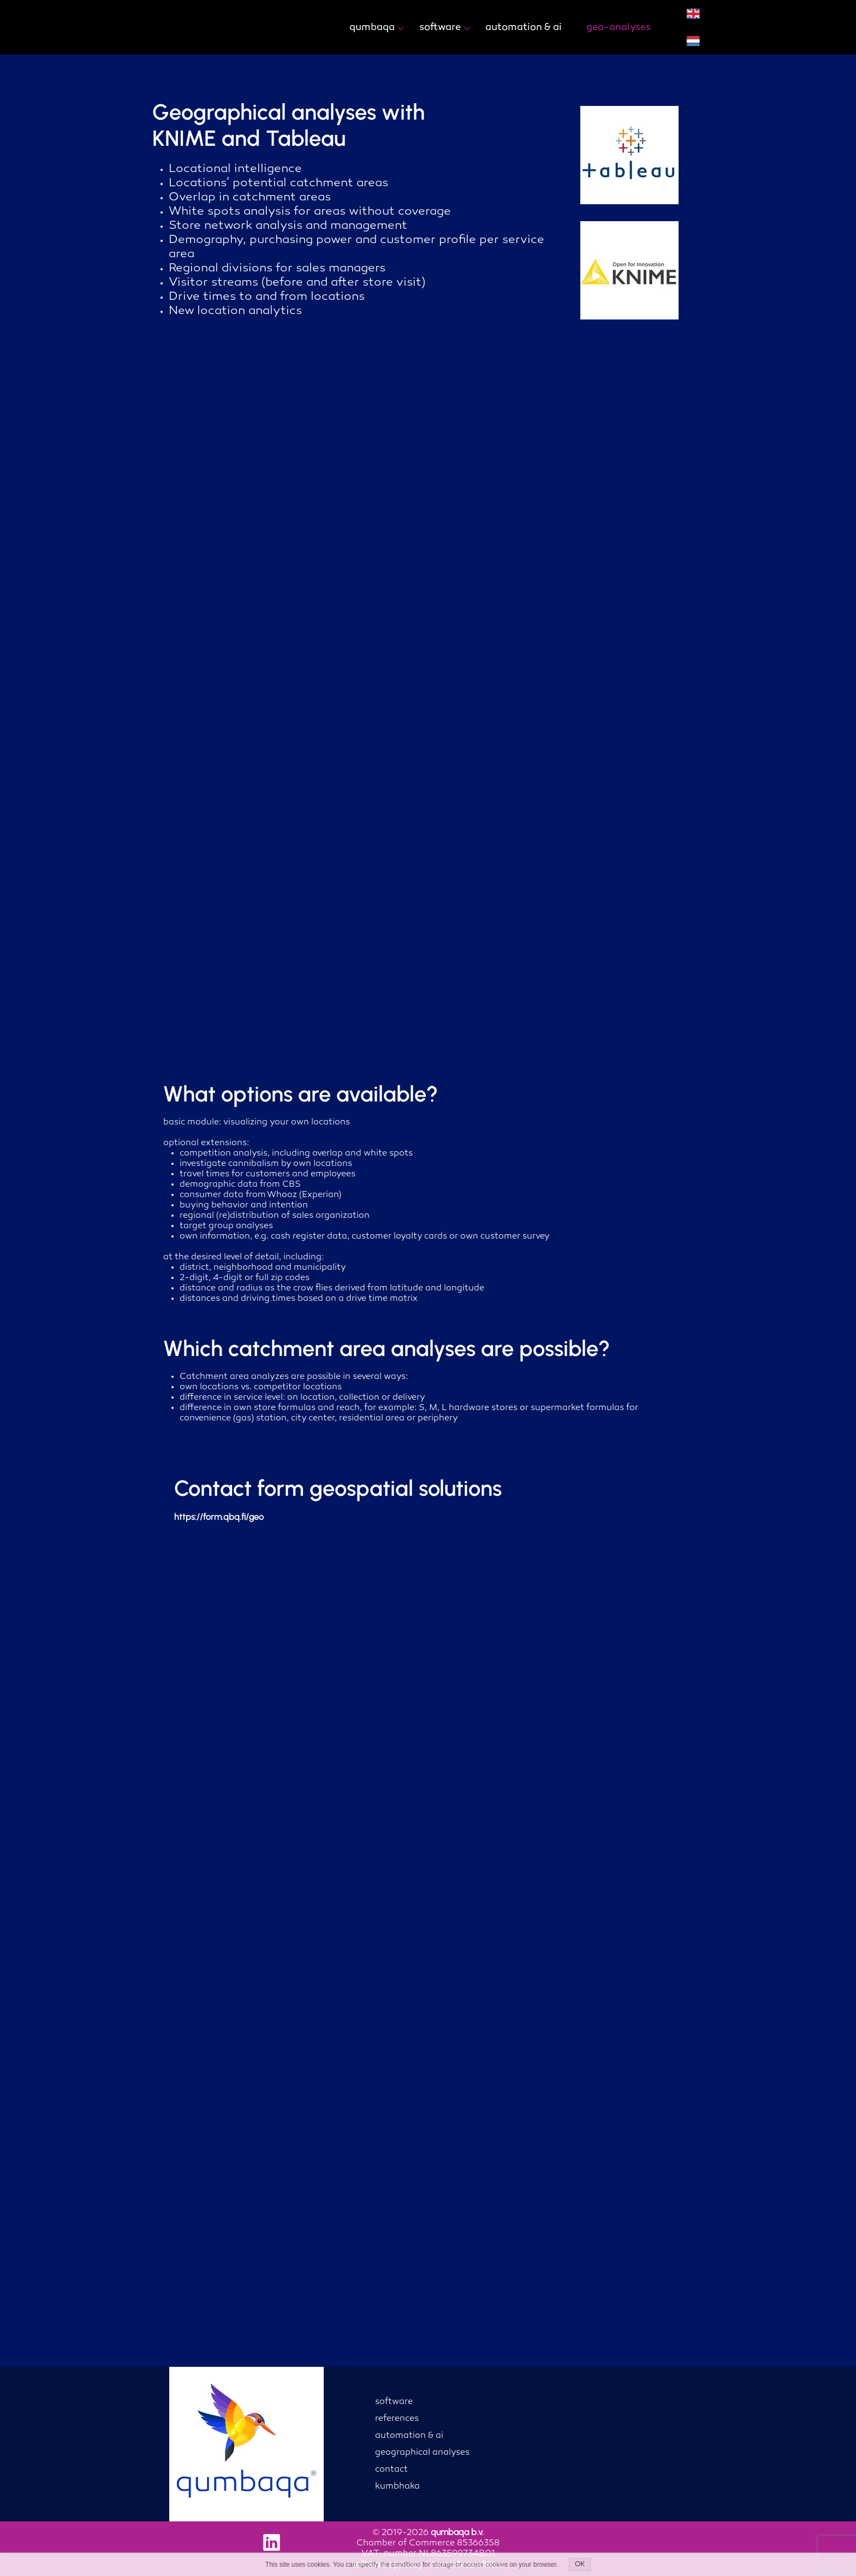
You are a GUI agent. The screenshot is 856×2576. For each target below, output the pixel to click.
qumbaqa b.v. (457, 2532)
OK (580, 2564)
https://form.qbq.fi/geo (219, 1517)
